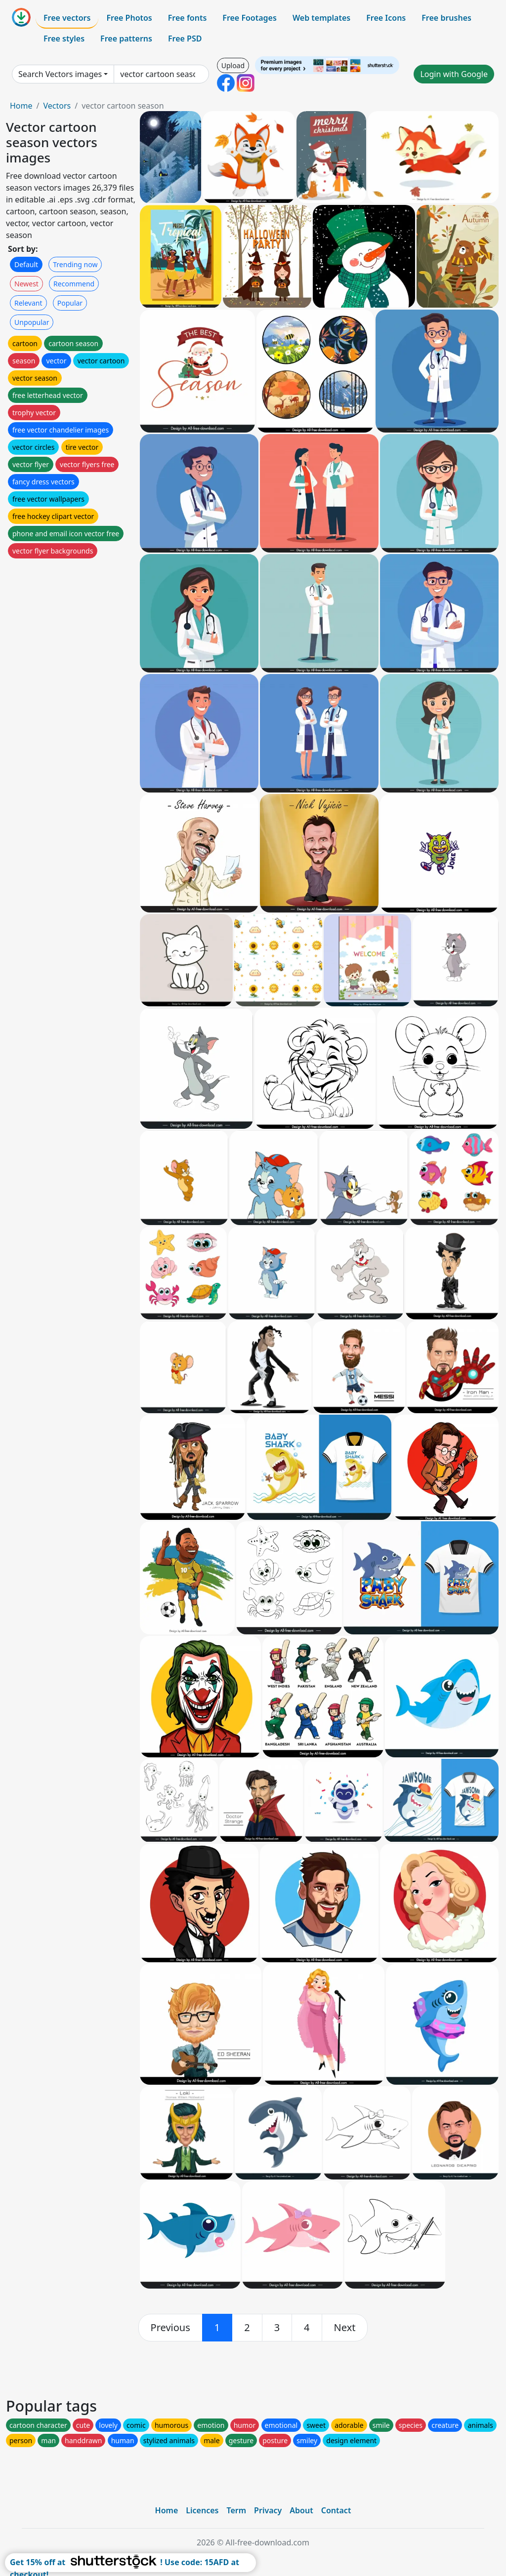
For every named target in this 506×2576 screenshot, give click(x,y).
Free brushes (446, 17)
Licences (202, 2510)
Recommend (73, 283)
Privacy (268, 2510)
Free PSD (185, 38)
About (301, 2510)
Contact (336, 2510)
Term (236, 2510)
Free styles (63, 38)
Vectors (57, 105)
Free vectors (66, 17)
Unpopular (31, 322)
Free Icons (386, 17)
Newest (26, 283)
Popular (70, 303)
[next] (345, 2327)
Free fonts (187, 17)
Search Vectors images (60, 74)
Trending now (75, 264)
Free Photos (129, 17)
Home (21, 105)
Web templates (321, 17)
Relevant (28, 303)
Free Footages (249, 17)
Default (26, 264)
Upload (233, 65)
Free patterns (126, 38)
